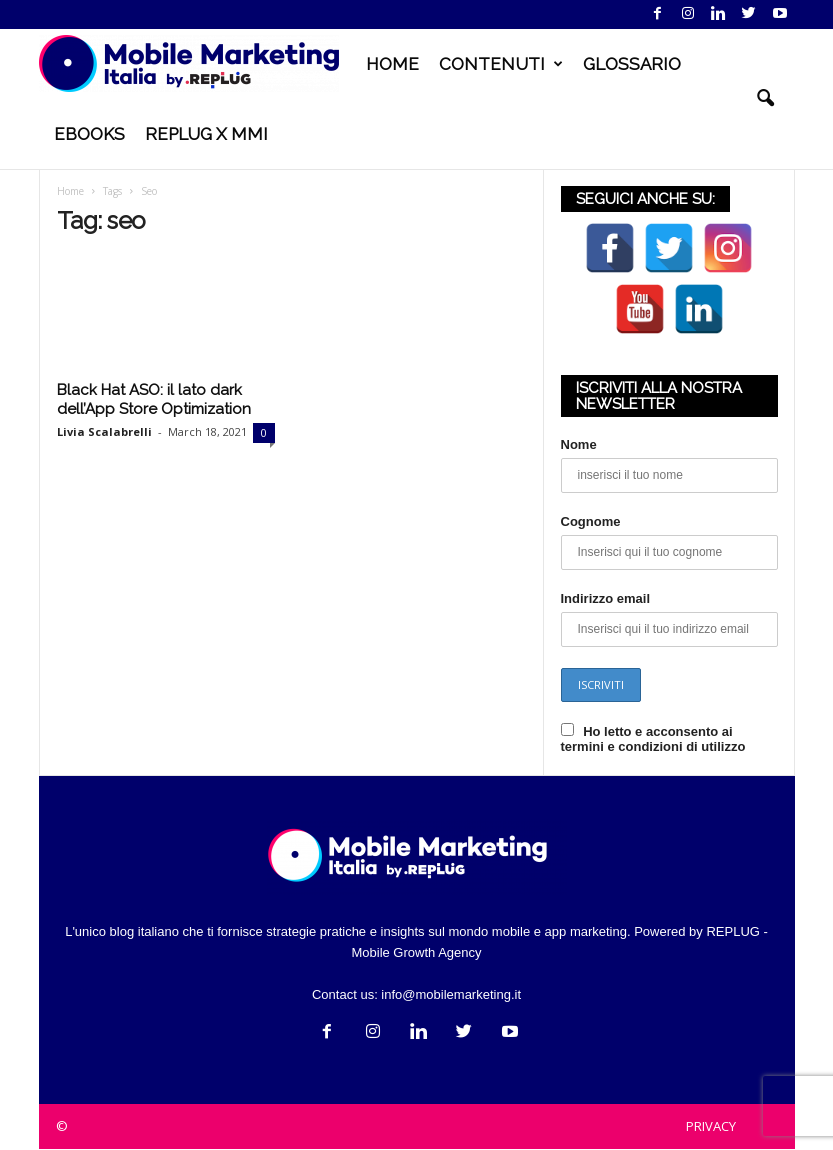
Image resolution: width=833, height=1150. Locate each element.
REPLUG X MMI (206, 134)
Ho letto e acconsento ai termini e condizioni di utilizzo (653, 739)
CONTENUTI (501, 64)
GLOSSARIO (632, 64)
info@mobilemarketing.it (451, 994)
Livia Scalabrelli (104, 431)
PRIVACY (711, 1126)
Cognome (591, 521)
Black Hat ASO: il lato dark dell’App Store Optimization (154, 399)
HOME (392, 64)
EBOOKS (89, 134)
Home (70, 191)
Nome (579, 444)
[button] (765, 99)
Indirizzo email (606, 598)
